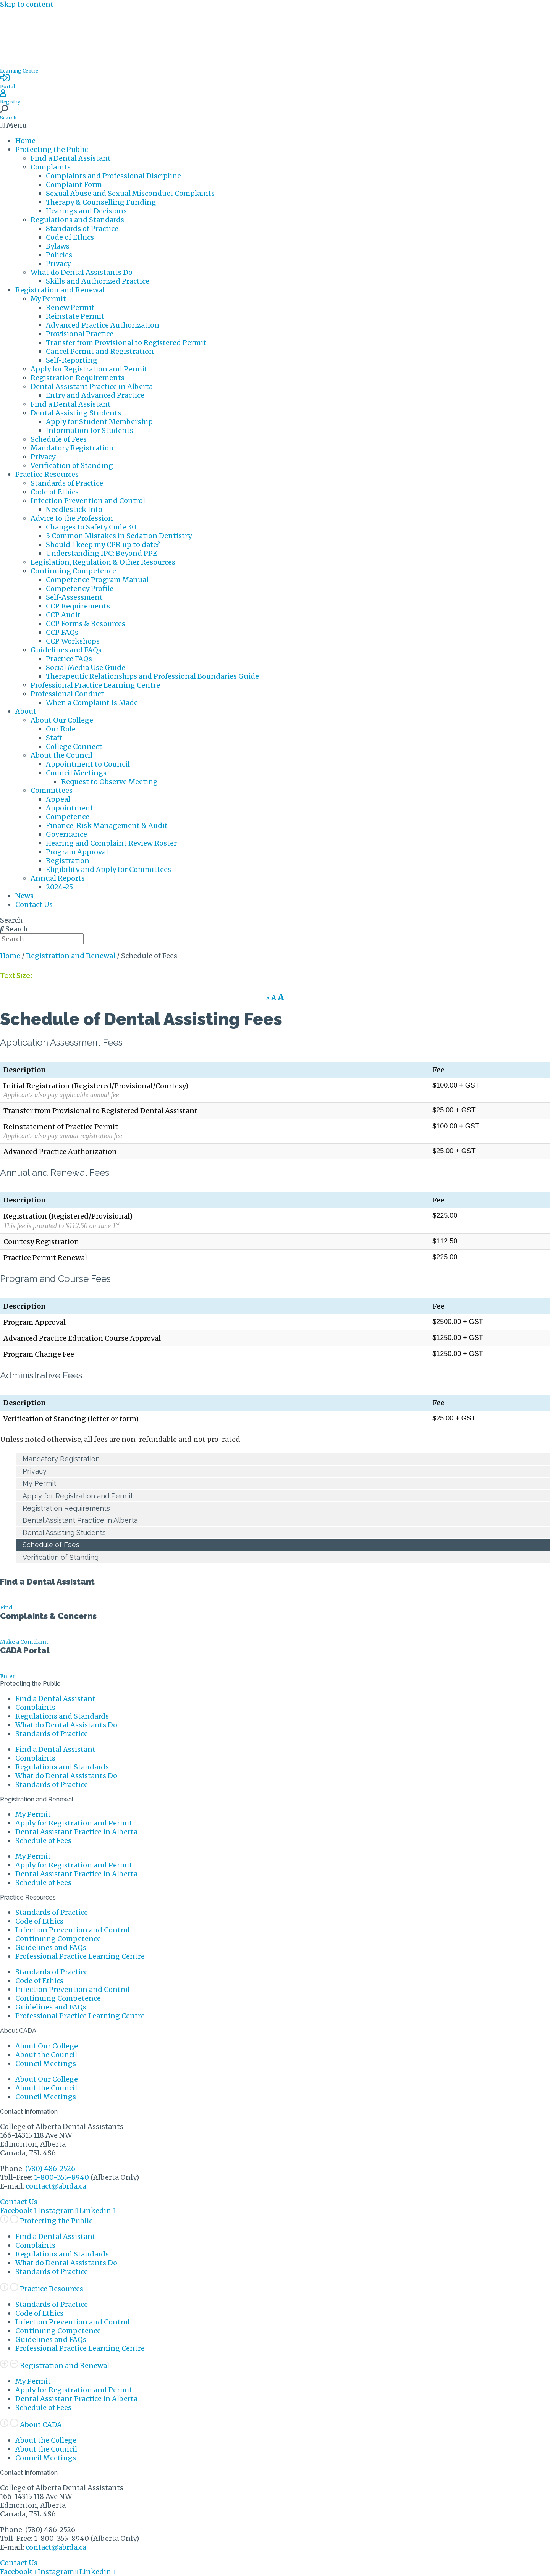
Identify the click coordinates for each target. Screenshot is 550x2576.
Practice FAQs (69, 658)
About (25, 711)
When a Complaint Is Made (92, 702)
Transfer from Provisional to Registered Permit (126, 342)
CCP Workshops (73, 641)
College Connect (74, 746)
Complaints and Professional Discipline (113, 175)
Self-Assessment (74, 597)
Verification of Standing (72, 465)
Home (25, 140)
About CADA (41, 2424)
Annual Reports (58, 878)
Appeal (58, 799)
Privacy (58, 263)
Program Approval (77, 851)
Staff (54, 737)
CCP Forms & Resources (85, 623)
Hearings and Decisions (86, 211)
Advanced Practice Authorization (102, 325)
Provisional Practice (79, 333)
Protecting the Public (51, 149)
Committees (52, 790)
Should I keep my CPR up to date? (103, 544)
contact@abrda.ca (56, 2186)
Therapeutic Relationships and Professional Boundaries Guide (152, 676)
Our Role (61, 729)
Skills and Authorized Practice (97, 281)
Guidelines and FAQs (66, 650)
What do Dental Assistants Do (82, 272)
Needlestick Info (74, 509)
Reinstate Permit (75, 316)
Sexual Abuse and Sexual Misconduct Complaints (130, 193)
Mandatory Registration (72, 448)
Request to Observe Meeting (109, 781)
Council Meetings (76, 772)
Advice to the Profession (72, 518)
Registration (67, 860)
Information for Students (89, 430)
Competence (67, 816)
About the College (45, 2440)
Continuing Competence (73, 571)
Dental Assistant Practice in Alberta (92, 386)
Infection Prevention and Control (88, 500)
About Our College (62, 720)
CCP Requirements (78, 606)
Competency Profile (79, 588)
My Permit (48, 298)
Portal (7, 86)
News (24, 895)
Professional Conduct (67, 693)
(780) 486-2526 (50, 2168)
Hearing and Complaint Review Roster (111, 843)
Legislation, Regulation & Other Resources (103, 562)
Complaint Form (74, 184)
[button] (275, 125)
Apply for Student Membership (99, 421)
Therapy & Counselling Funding (101, 202)
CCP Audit (63, 614)
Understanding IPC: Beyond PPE (101, 553)
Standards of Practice (82, 228)
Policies (59, 254)
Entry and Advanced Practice (95, 395)
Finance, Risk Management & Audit (107, 825)
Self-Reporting (71, 360)
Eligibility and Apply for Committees (108, 869)
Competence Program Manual (97, 579)
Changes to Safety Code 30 (91, 527)
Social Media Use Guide (85, 667)
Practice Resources (47, 474)
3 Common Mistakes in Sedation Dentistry (119, 535)
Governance (66, 834)
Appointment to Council (88, 764)
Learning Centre (19, 71)
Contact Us (34, 904)
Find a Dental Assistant (71, 158)
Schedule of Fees (59, 439)
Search (8, 118)
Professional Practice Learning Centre (95, 685)
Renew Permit (70, 307)
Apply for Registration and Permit (89, 369)
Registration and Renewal (60, 290)
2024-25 (59, 887)
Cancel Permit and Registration (100, 351)
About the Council (61, 755)
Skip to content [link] (26, 4)
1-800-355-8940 (61, 2177)
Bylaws (58, 246)
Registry (10, 102)
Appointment (69, 808)
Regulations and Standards (77, 219)
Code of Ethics (70, 237)
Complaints (51, 167)
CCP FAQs (62, 632)
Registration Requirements (78, 377)
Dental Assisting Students (76, 412)
